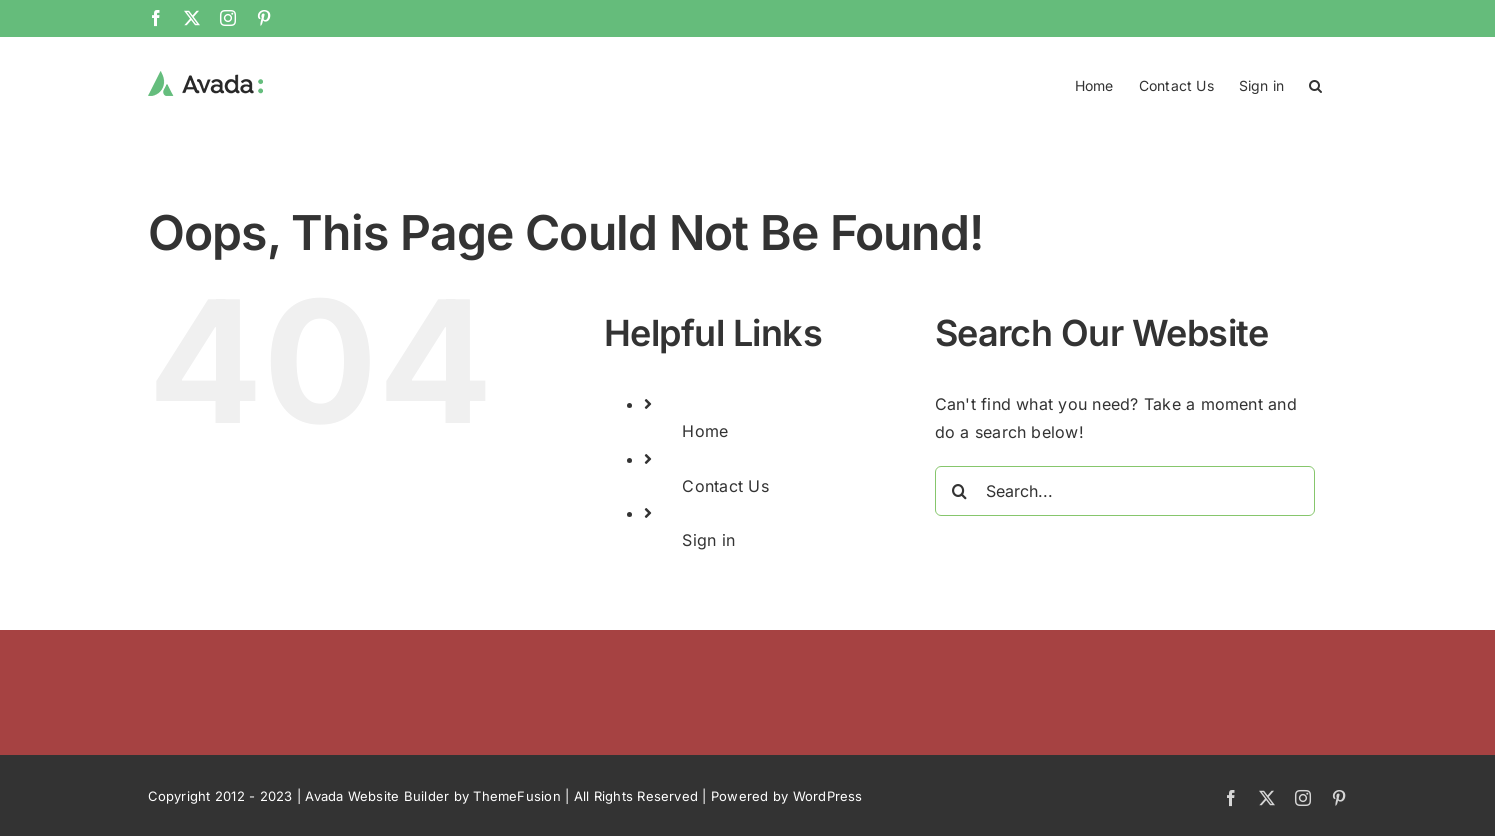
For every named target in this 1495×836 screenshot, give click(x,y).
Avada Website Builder (377, 795)
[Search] (960, 490)
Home (705, 430)
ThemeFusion (517, 795)
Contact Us (725, 485)
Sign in (708, 539)
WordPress (828, 795)
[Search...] (1125, 490)
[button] (1315, 84)
